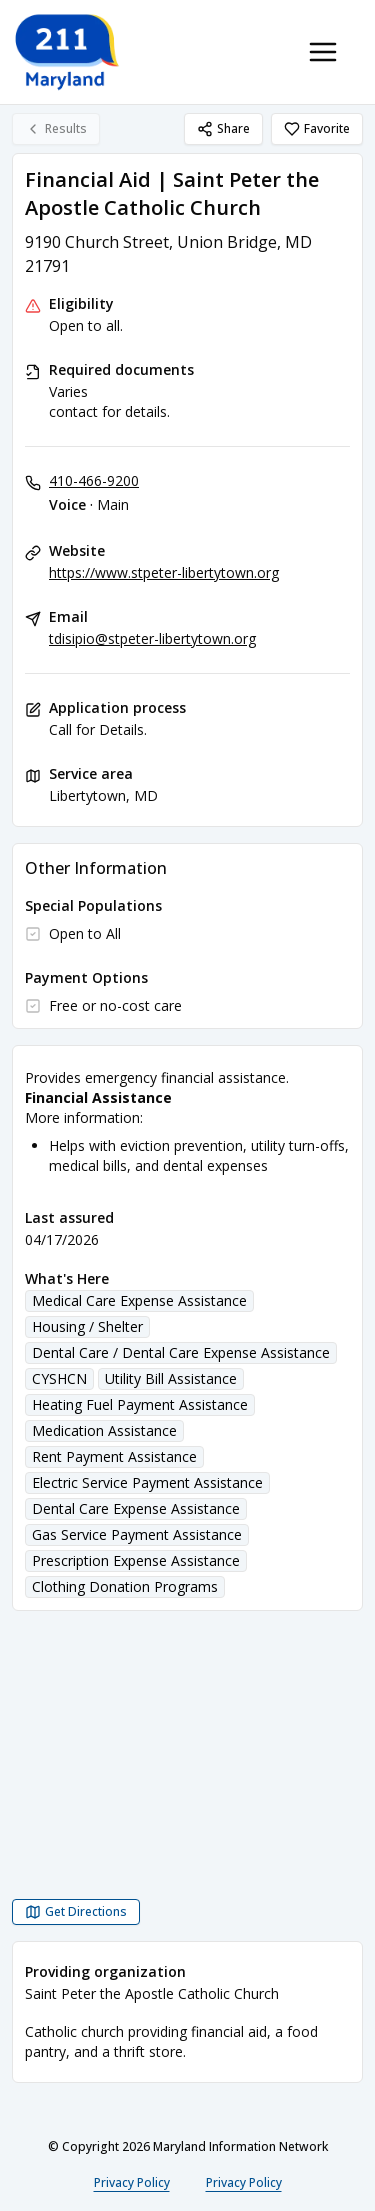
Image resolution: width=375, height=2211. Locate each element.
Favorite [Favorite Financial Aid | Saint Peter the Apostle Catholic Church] (317, 128)
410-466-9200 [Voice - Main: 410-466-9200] (94, 480)
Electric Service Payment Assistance (147, 1482)
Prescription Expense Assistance (136, 1560)
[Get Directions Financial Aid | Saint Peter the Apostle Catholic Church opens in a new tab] (76, 1912)
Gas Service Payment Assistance (137, 1534)
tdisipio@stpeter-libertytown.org (152, 638)
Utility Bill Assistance (171, 1378)
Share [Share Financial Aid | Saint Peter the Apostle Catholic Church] (223, 128)
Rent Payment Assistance (114, 1456)
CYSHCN (59, 1378)
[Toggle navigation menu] (323, 52)
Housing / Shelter (87, 1326)
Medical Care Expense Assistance (139, 1300)
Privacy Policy (132, 2182)
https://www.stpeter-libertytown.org (164, 572)
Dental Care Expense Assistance (136, 1508)
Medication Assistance (104, 1430)
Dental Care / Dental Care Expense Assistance (181, 1352)
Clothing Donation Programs (125, 1586)
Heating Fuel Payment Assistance (140, 1404)
